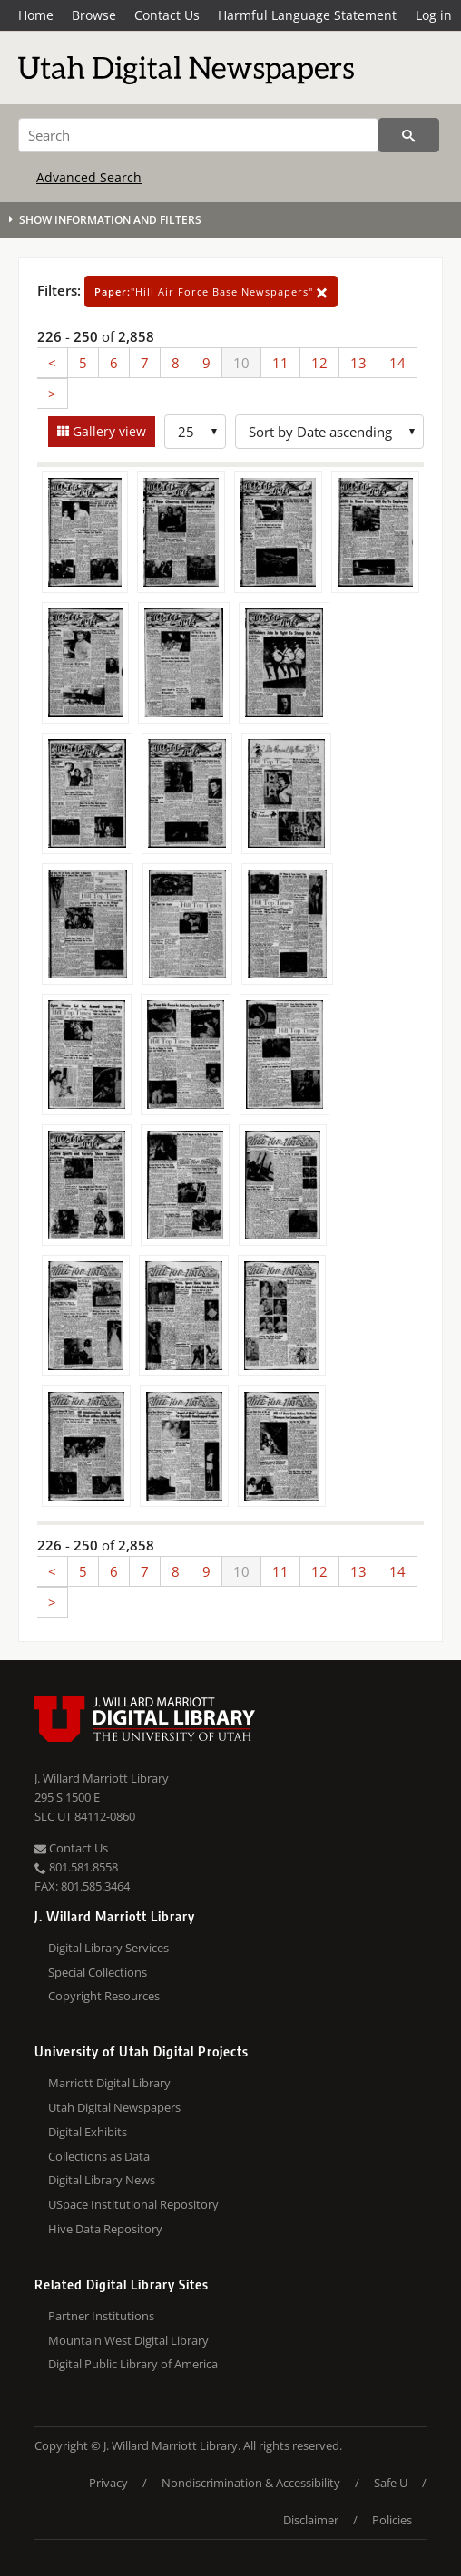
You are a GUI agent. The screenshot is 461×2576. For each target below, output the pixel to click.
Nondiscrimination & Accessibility (251, 2482)
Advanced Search (89, 177)
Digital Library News (101, 2180)
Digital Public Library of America (133, 2364)
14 (397, 363)
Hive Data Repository (105, 2229)
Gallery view (107, 431)
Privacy (108, 2482)
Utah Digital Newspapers (114, 2107)
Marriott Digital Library (109, 2083)
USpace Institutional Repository (133, 2204)
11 (280, 363)
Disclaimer (310, 2520)
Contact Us (167, 15)
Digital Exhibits (87, 2132)
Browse (94, 15)
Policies (392, 2520)
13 (358, 363)
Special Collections (97, 1972)
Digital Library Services (108, 1947)
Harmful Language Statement (307, 15)
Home (36, 15)
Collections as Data (99, 2156)
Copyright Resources (104, 1996)
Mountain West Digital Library (128, 2340)
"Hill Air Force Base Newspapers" (211, 291)
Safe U (390, 2482)
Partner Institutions (101, 2316)
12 (319, 363)
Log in (434, 15)
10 (241, 363)
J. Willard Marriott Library (101, 1778)
